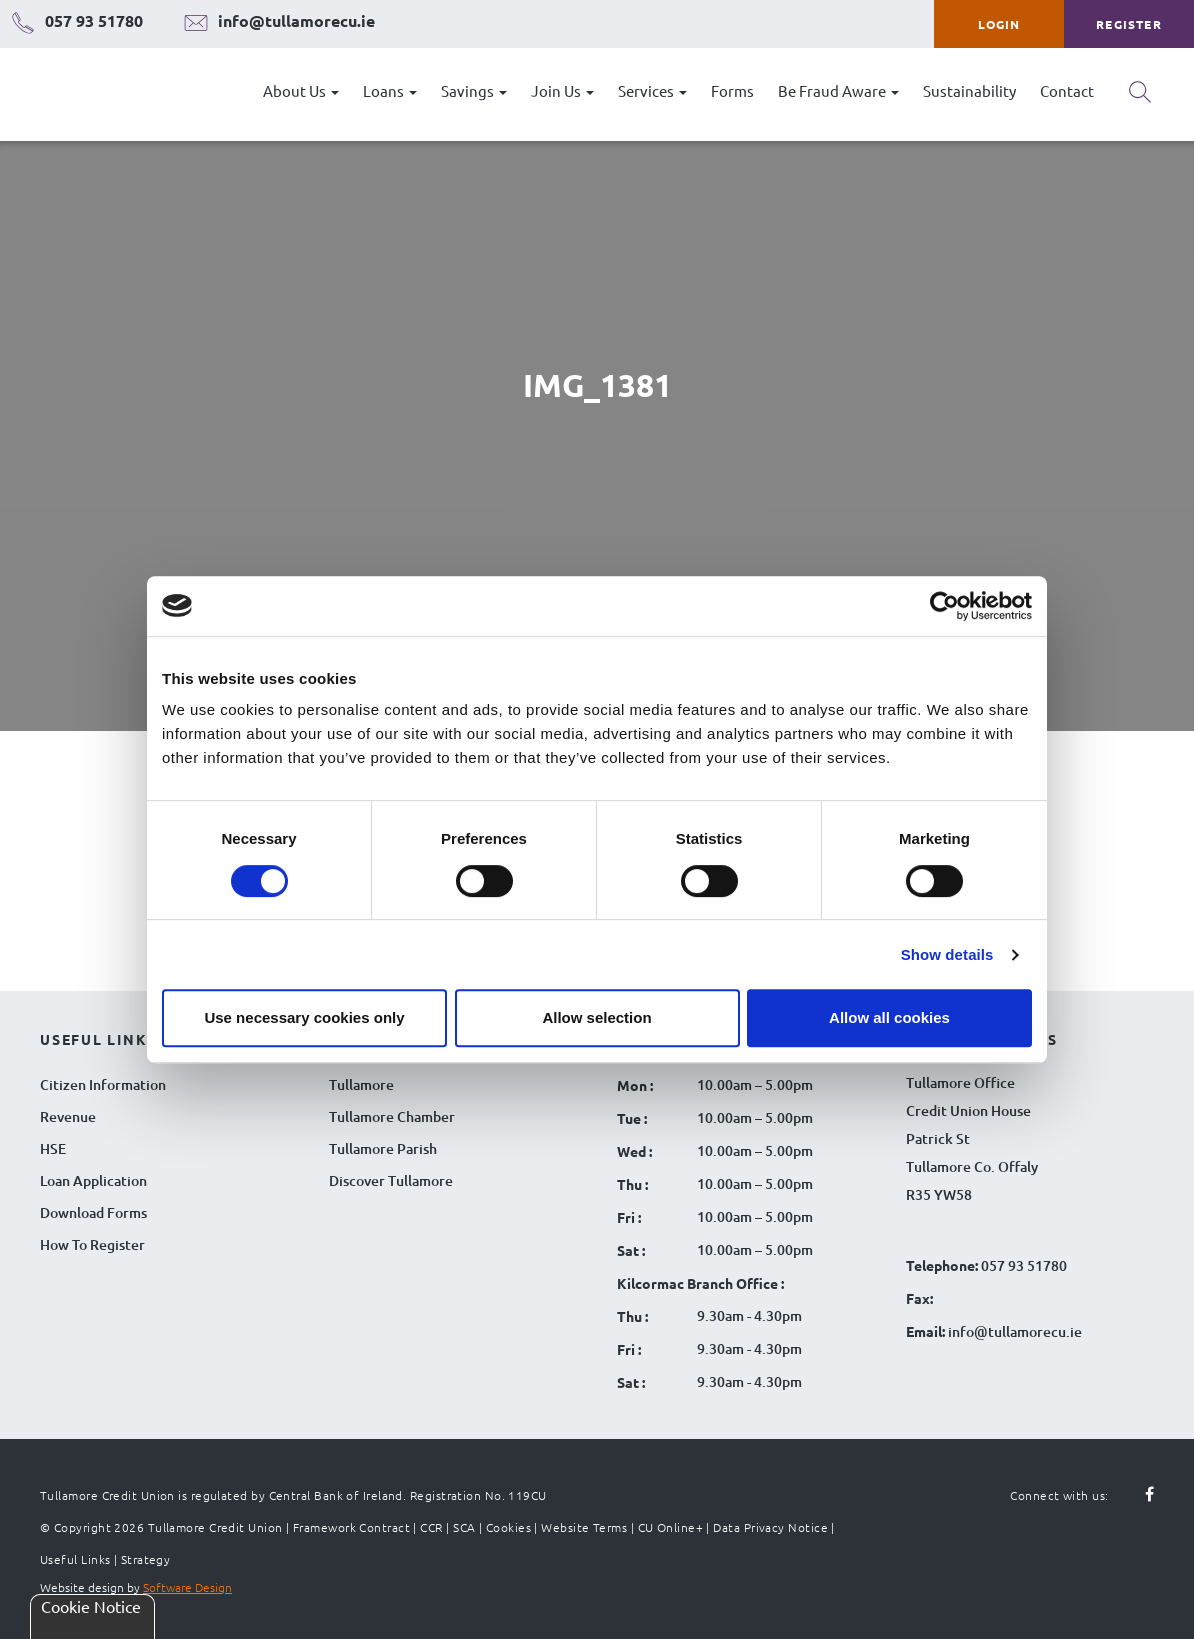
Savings (474, 90)
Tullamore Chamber (392, 1116)
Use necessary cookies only (304, 1017)
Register (1129, 24)
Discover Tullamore (391, 1180)
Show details (947, 954)
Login (999, 24)
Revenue (68, 1116)
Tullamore (361, 1084)
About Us (301, 90)
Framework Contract (351, 1527)
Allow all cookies (889, 1017)
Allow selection (596, 1017)
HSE (53, 1148)
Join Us (562, 90)
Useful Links (75, 1559)
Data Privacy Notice (770, 1527)
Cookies (508, 1527)
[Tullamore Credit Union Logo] (115, 94)
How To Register (92, 1244)
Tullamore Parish (383, 1148)
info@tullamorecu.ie (1013, 1331)
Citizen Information (103, 1084)
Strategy (146, 1559)
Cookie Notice (91, 1606)
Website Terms (584, 1527)
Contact (1067, 90)
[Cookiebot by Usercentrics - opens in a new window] (944, 606)
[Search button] (1140, 99)
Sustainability (969, 90)
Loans (390, 90)
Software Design (187, 1587)
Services (652, 90)
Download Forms (93, 1212)
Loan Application (93, 1180)
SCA (464, 1527)
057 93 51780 (1024, 1265)
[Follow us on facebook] (1138, 1495)
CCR (431, 1527)
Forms (732, 90)
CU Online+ (671, 1527)
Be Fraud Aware (838, 90)
